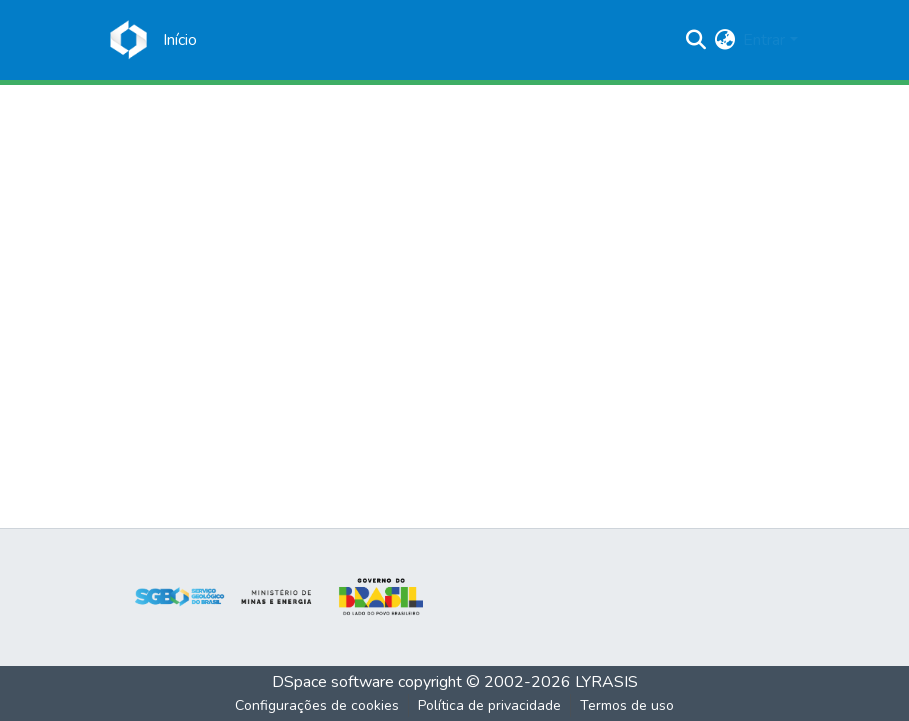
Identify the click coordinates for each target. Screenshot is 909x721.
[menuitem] (724, 40)
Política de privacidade (489, 705)
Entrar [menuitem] (764, 40)
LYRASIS (606, 682)
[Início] (180, 40)
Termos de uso (627, 705)
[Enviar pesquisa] (695, 40)
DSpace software (333, 682)
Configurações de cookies (317, 705)
